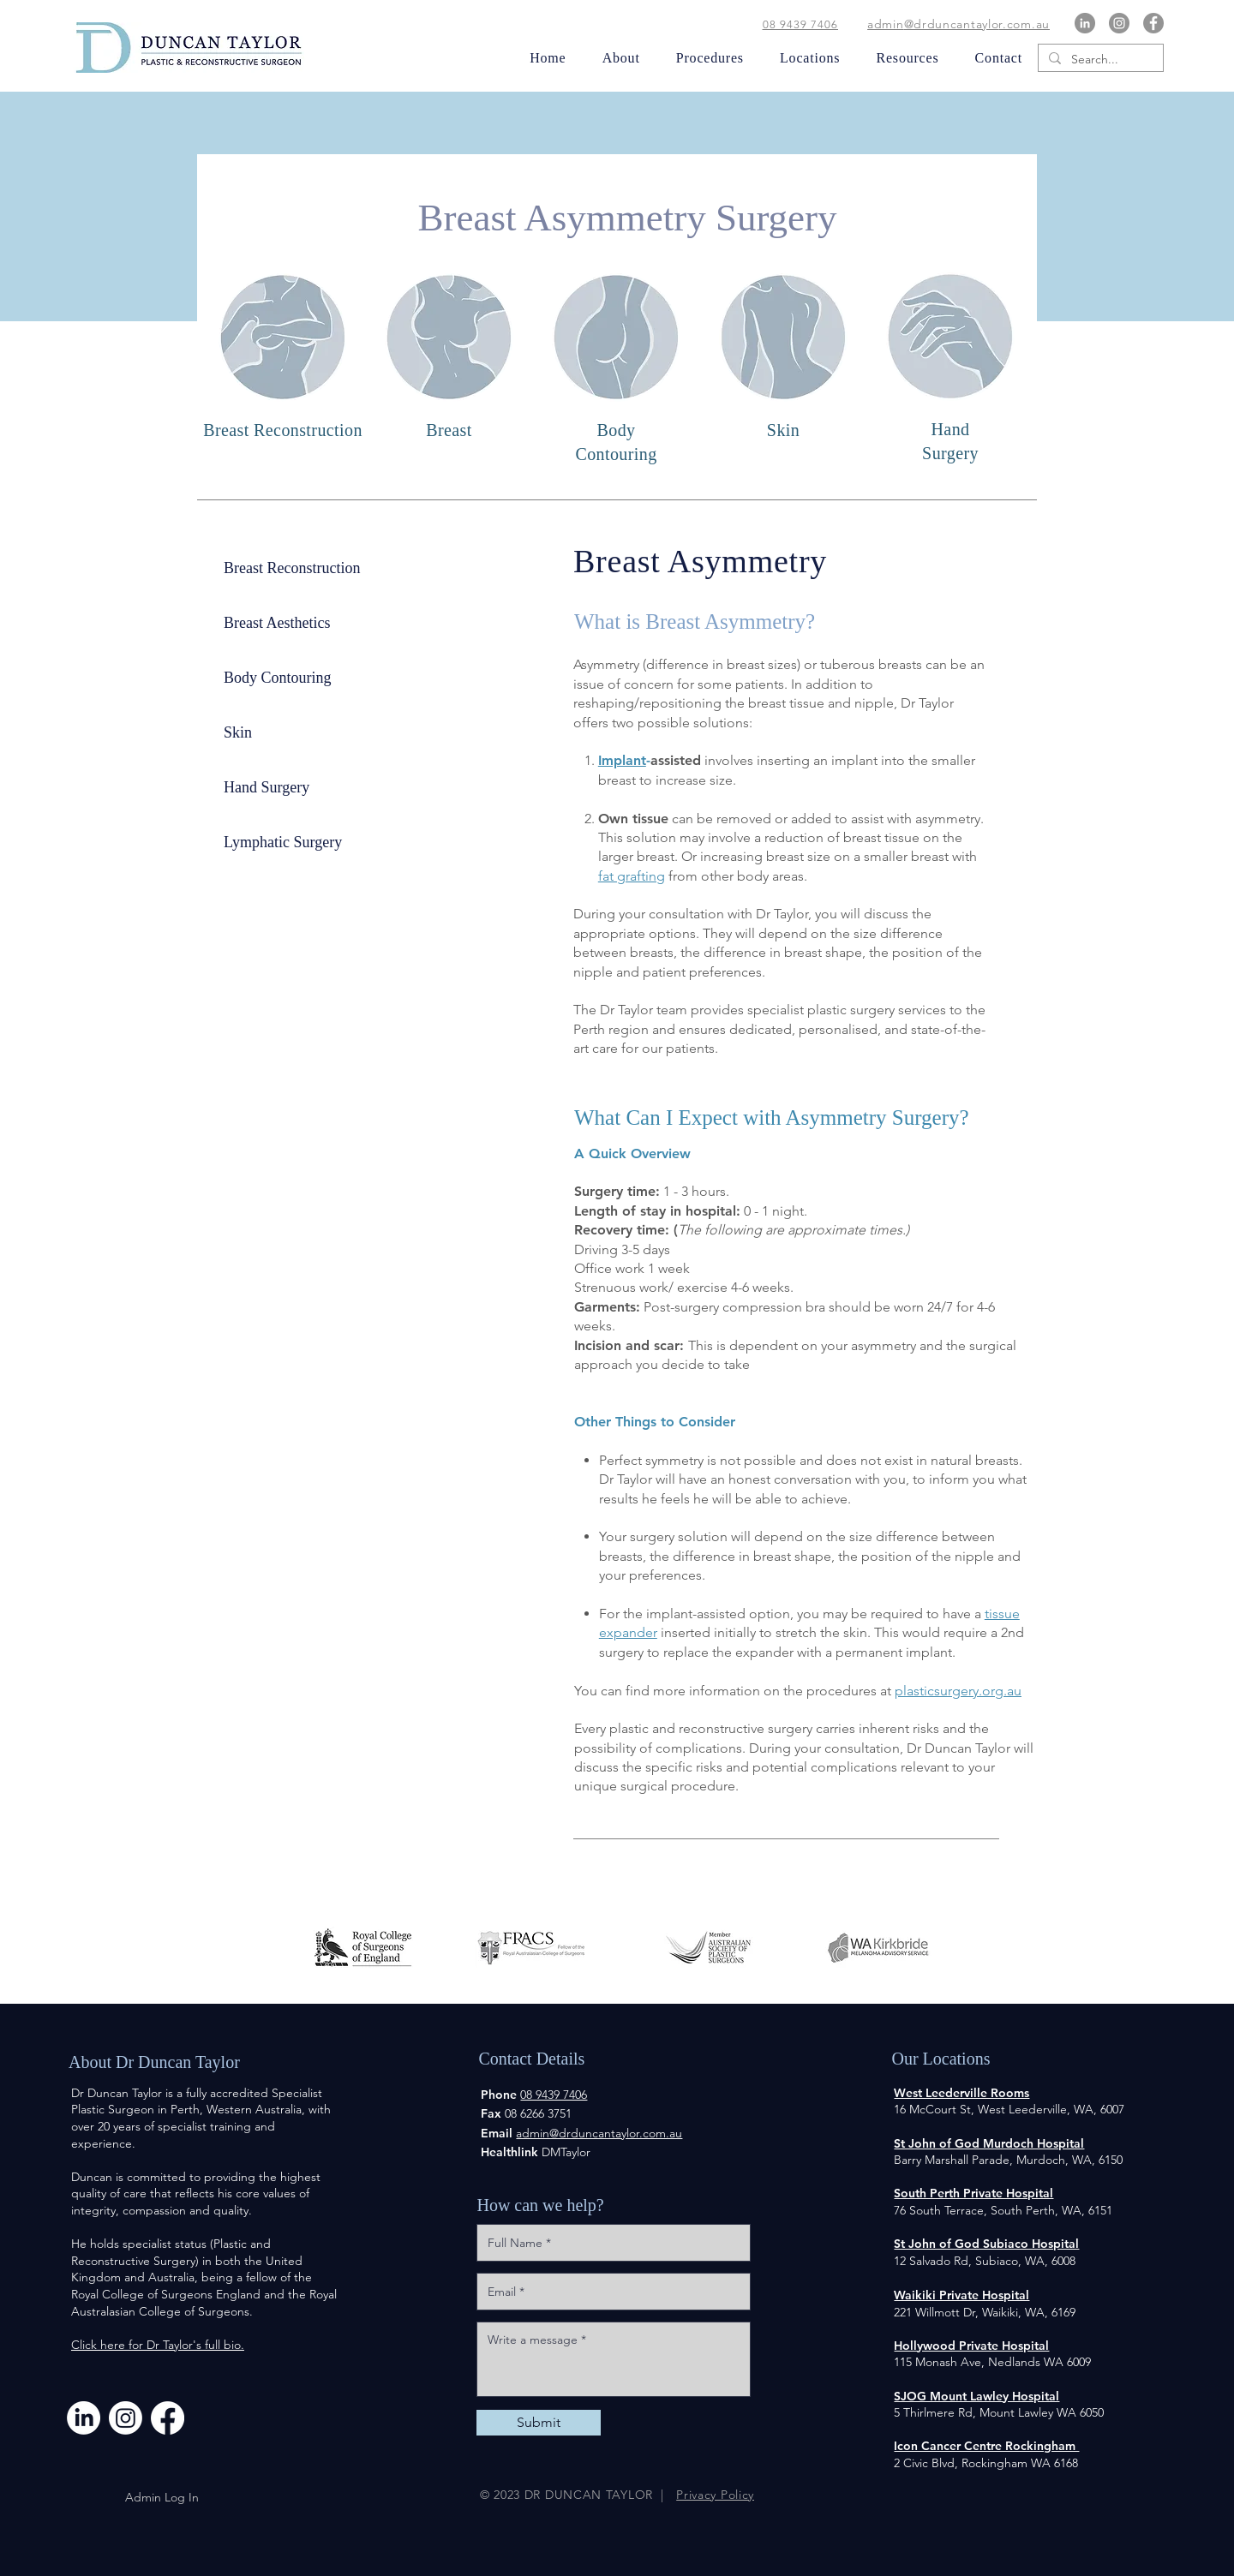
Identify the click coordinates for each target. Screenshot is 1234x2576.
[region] (950, 373)
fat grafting (631, 876)
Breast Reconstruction (292, 568)
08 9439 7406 (800, 24)
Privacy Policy (715, 2494)
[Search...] (1099, 60)
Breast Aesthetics (277, 622)
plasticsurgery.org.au (958, 1690)
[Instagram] (1119, 23)
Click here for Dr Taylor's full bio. (157, 2344)
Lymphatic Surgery (283, 842)
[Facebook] (1153, 23)
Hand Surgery (266, 787)
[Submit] (538, 2423)
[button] (614, 58)
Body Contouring (278, 677)
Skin (238, 732)
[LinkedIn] (1085, 23)
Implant (622, 760)
